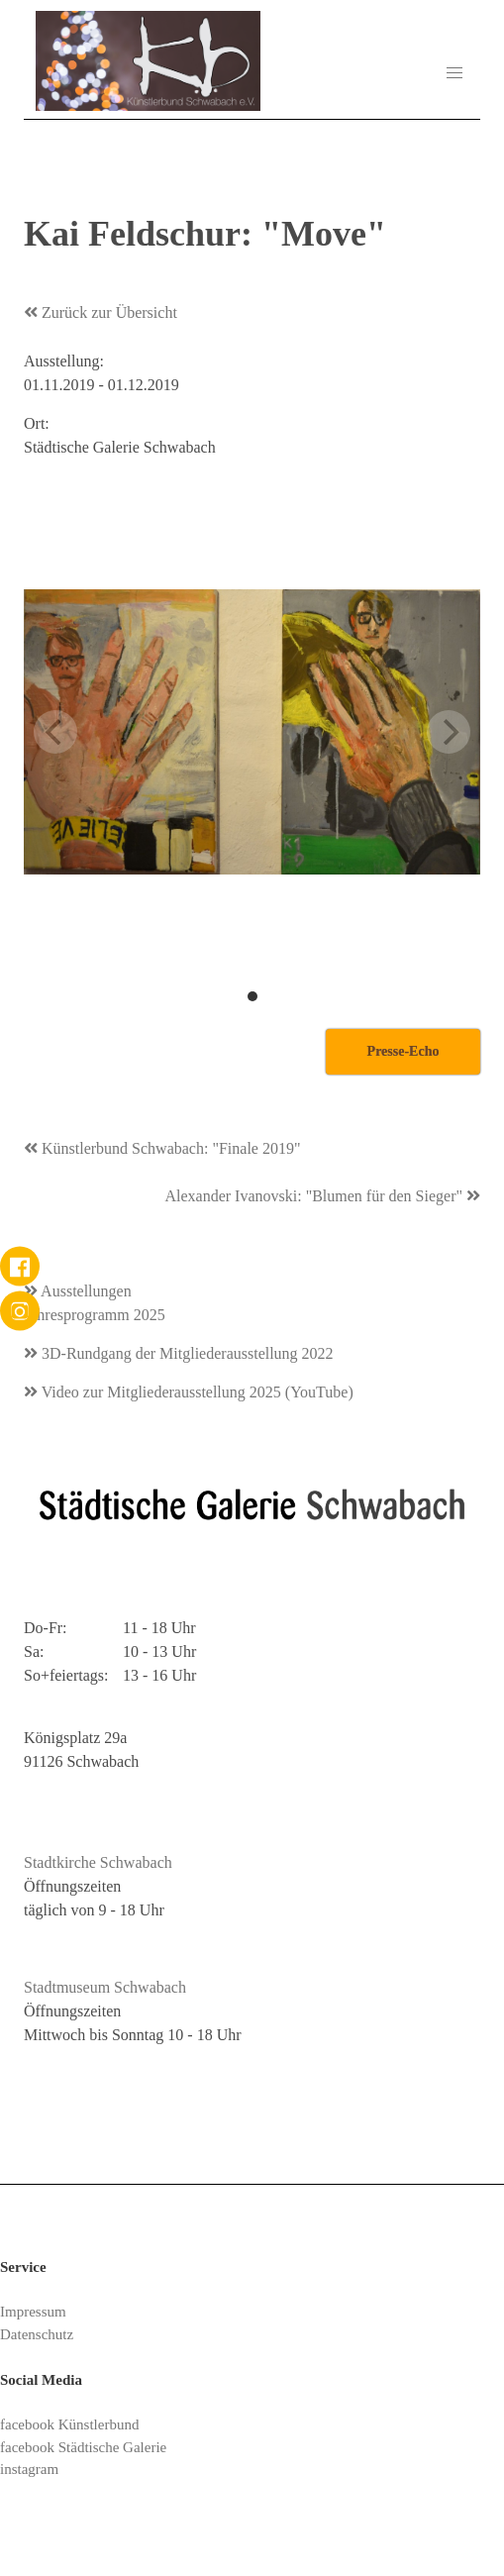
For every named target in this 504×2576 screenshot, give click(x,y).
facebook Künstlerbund (69, 2424)
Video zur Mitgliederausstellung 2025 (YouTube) (188, 1392)
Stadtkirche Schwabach (98, 1862)
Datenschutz (36, 2334)
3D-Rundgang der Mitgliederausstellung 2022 (179, 1353)
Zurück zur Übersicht (100, 312)
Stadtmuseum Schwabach (105, 1987)
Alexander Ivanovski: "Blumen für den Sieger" (322, 1195)
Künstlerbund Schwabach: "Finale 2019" (162, 1148)
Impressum (33, 2311)
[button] (454, 73)
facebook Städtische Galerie (83, 2447)
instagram (29, 2469)
